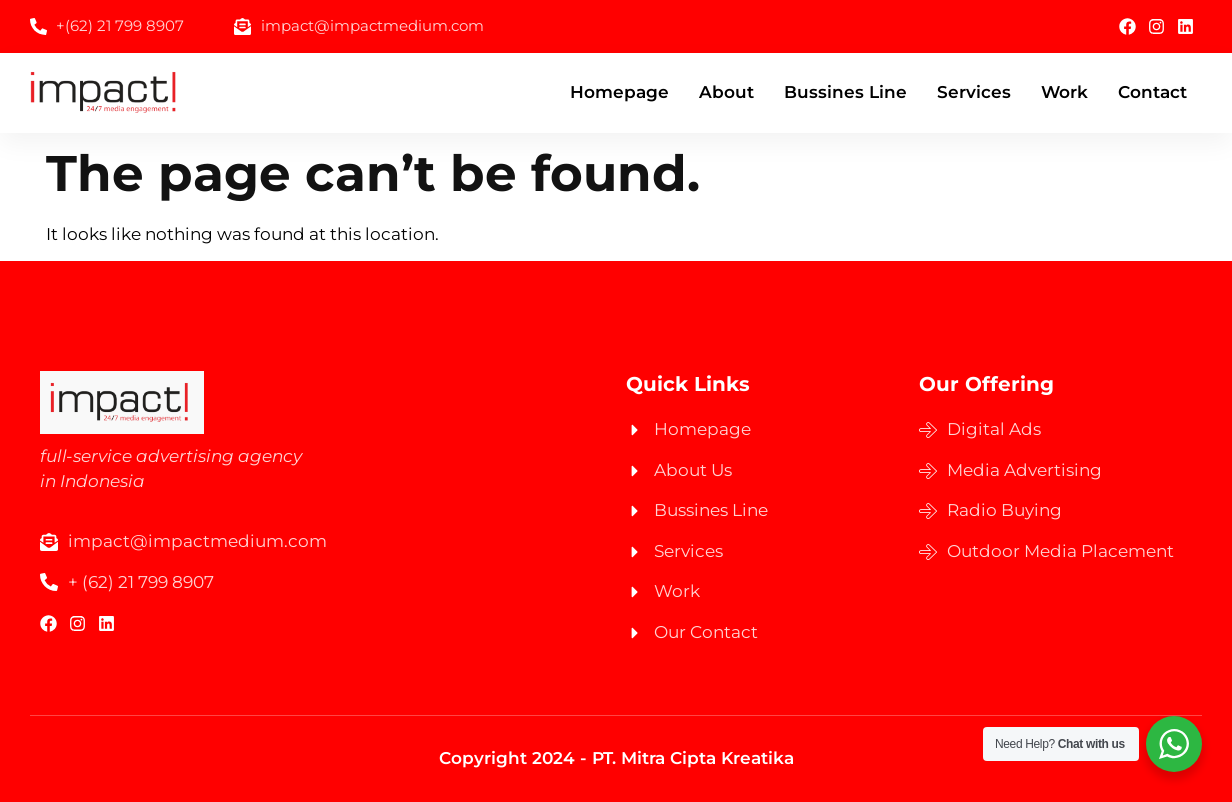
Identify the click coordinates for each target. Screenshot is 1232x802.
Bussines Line (845, 92)
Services (974, 92)
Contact (1152, 92)
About (726, 92)
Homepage (619, 92)
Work (1064, 92)
